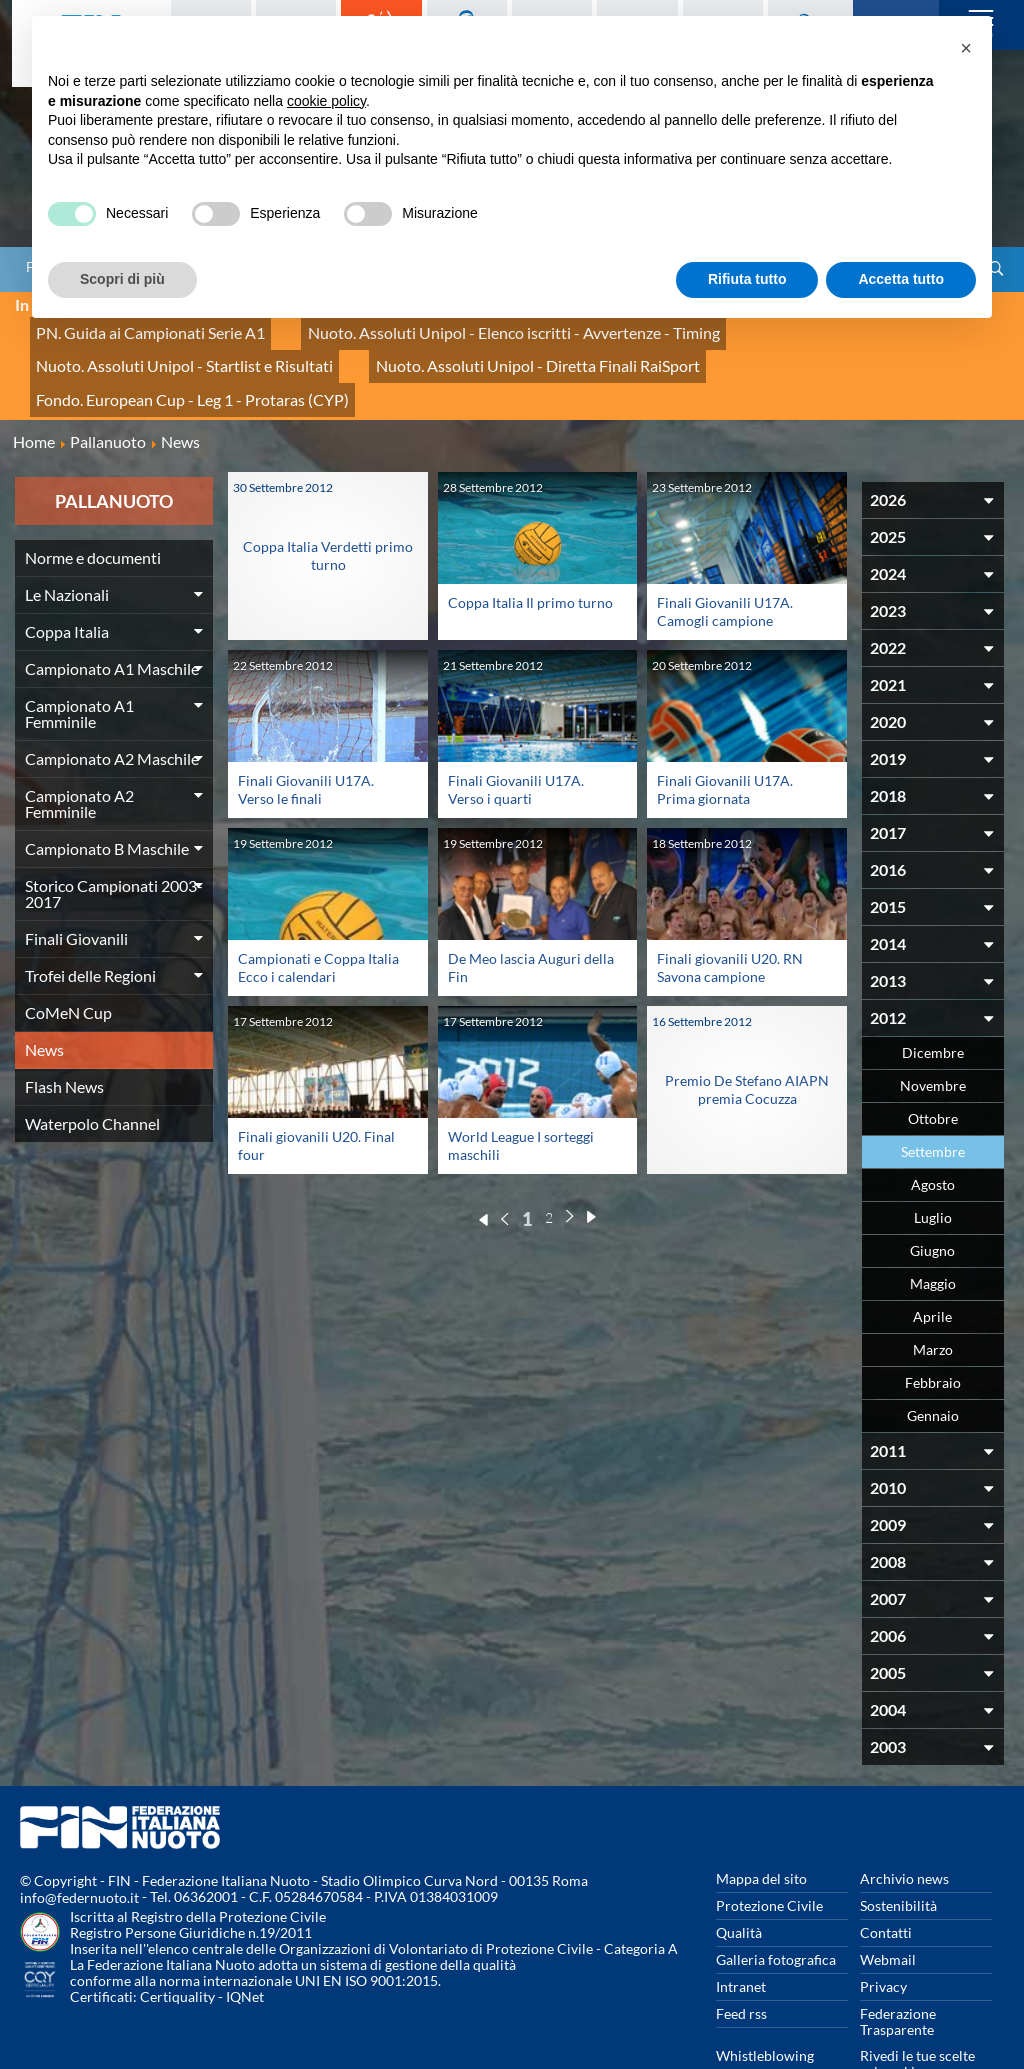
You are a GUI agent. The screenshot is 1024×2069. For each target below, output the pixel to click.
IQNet (245, 1941)
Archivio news (904, 1822)
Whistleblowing (765, 1999)
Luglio (933, 1161)
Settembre (933, 1095)
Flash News (64, 1030)
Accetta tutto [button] (901, 279)
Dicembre (933, 996)
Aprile (932, 1260)
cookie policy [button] (326, 101)
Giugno (932, 1194)
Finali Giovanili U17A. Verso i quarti (516, 733)
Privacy (883, 1930)
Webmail (888, 1903)
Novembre (933, 1029)
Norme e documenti (93, 501)
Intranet (741, 1930)
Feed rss (741, 1957)
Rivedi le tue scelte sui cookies (917, 2007)
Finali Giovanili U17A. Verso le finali (306, 733)
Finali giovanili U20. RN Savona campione (730, 912)
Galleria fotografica (776, 1903)
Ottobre (933, 1062)
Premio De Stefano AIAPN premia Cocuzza (747, 1034)
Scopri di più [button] (122, 279)
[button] (966, 48)
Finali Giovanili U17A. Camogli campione (725, 555)
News (44, 993)
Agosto (933, 1128)
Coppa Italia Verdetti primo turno (328, 499)
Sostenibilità (898, 1849)
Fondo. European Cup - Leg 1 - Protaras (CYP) (494, 349)
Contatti (886, 1876)
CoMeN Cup (68, 956)
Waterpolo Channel (92, 1067)
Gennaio (933, 1359)
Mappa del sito (761, 1822)
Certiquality (177, 1941)
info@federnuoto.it (79, 1842)
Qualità (739, 1876)
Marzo (933, 1293)
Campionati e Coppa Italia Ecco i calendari (318, 912)
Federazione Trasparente (898, 1965)
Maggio (933, 1227)
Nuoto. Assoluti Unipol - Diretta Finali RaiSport (176, 349)
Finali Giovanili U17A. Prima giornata (725, 733)
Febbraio (933, 1326)
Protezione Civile (769, 1849)
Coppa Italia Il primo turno (530, 546)
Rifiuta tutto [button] (747, 279)
